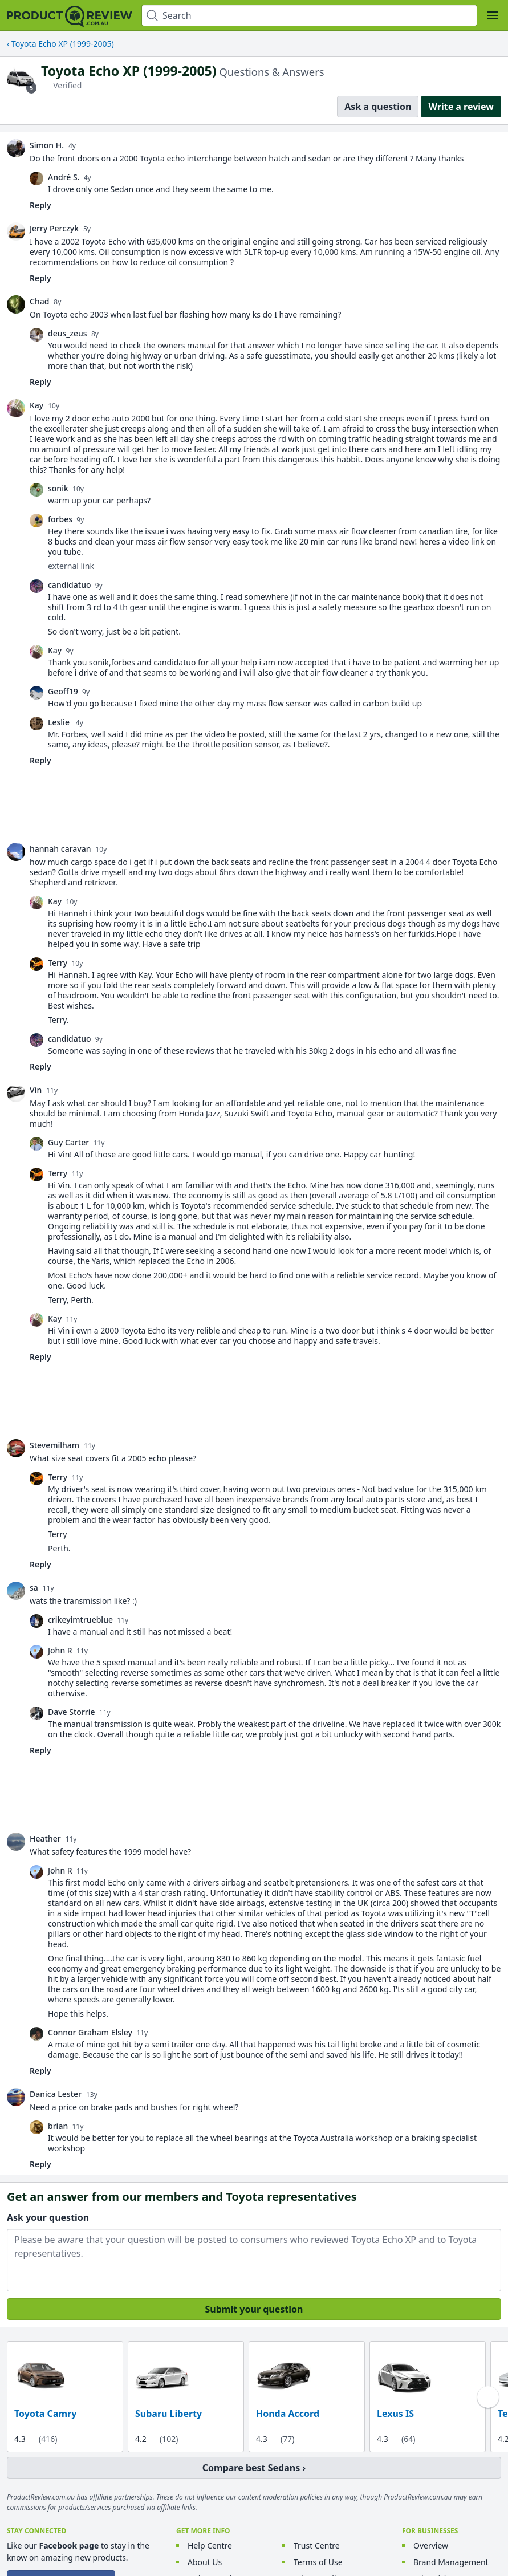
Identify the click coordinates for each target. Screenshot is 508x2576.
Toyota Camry (45, 2414)
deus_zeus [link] (67, 333)
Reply (40, 205)
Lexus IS (395, 2414)
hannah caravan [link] (60, 848)
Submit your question (254, 2309)
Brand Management (451, 2562)
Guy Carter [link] (68, 1142)
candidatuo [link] (69, 584)
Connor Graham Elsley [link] (90, 2032)
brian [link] (58, 2125)
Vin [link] (36, 1089)
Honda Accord (287, 2414)
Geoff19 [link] (63, 691)
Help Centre (210, 2545)
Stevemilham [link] (54, 1445)
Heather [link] (45, 1838)
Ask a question (377, 106)
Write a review (461, 106)
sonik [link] (58, 488)
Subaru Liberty (168, 2414)
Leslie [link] (60, 722)
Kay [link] (36, 405)
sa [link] (34, 1587)
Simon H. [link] (47, 145)
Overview (430, 2545)
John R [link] (60, 1650)
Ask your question (48, 2217)
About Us (205, 2562)
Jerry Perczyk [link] (54, 228)
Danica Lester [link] (56, 2094)
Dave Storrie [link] (71, 1712)
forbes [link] (60, 519)
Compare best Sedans (251, 2467)
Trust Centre (317, 2545)
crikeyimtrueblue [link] (80, 1619)
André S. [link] (63, 177)
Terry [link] (57, 962)
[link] (16, 148)
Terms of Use (318, 2562)
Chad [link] (39, 301)
